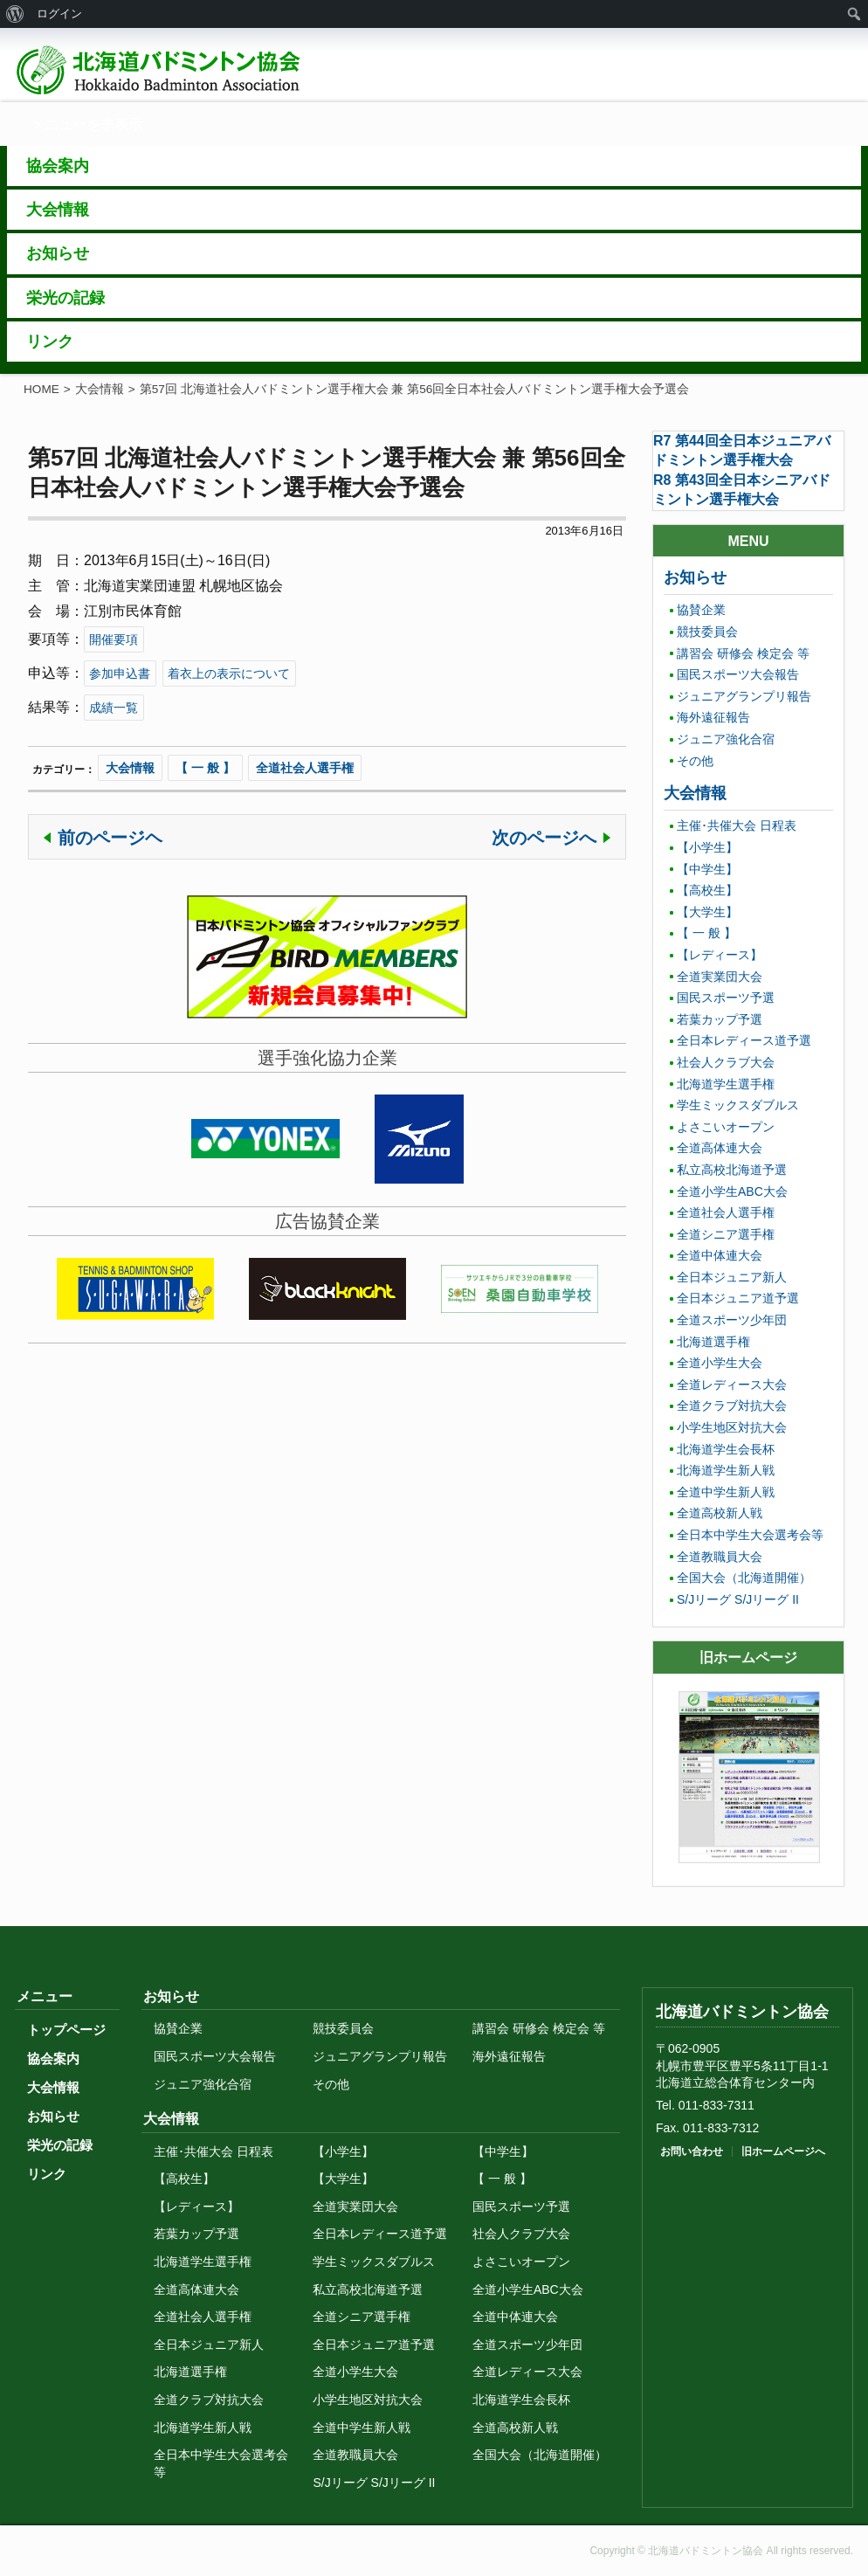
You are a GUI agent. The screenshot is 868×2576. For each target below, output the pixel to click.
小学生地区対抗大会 (732, 1427)
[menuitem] (15, 14)
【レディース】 (719, 955)
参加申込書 (119, 673)
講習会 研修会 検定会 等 (743, 653)
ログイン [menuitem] (59, 13)
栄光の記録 (60, 2144)
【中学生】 (707, 869)
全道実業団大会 (719, 977)
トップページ (66, 2029)
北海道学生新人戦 (726, 1470)
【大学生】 (707, 912)
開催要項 (113, 639)
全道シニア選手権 (726, 1234)
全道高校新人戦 (719, 1513)
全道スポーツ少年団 (732, 1320)
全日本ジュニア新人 (732, 1277)
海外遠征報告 (713, 717)
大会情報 (99, 389)
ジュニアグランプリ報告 (744, 696)
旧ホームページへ (783, 2151)
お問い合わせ (691, 2151)
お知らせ (695, 577)
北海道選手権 (713, 1342)
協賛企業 (701, 610)
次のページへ (544, 837)
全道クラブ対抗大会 (732, 1405)
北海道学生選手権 (726, 1084)
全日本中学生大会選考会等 (750, 1535)
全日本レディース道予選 (744, 1040)
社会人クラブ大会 (726, 1062)
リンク (46, 2173)
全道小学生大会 (719, 1363)
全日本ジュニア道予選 (738, 1298)
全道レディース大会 (732, 1385)
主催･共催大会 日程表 (736, 825)
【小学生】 (707, 847)
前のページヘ (110, 837)
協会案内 (53, 2058)
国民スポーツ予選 (726, 998)
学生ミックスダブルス (738, 1105)
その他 (695, 761)
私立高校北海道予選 (732, 1170)
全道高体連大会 (719, 1148)
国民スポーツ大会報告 (738, 674)
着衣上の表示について (229, 673)
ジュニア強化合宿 (726, 739)
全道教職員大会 (719, 1557)
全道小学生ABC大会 (732, 1191)
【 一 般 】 (205, 768)
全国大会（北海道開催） (744, 1578)
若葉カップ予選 (719, 1019)
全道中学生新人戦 (726, 1492)
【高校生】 (707, 890)
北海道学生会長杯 (726, 1449)
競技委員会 (707, 632)
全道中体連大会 (719, 1255)
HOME (41, 389)
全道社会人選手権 (305, 768)
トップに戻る (731, 1943)
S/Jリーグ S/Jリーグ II (738, 1599)
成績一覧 (113, 708)
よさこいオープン (726, 1127)
